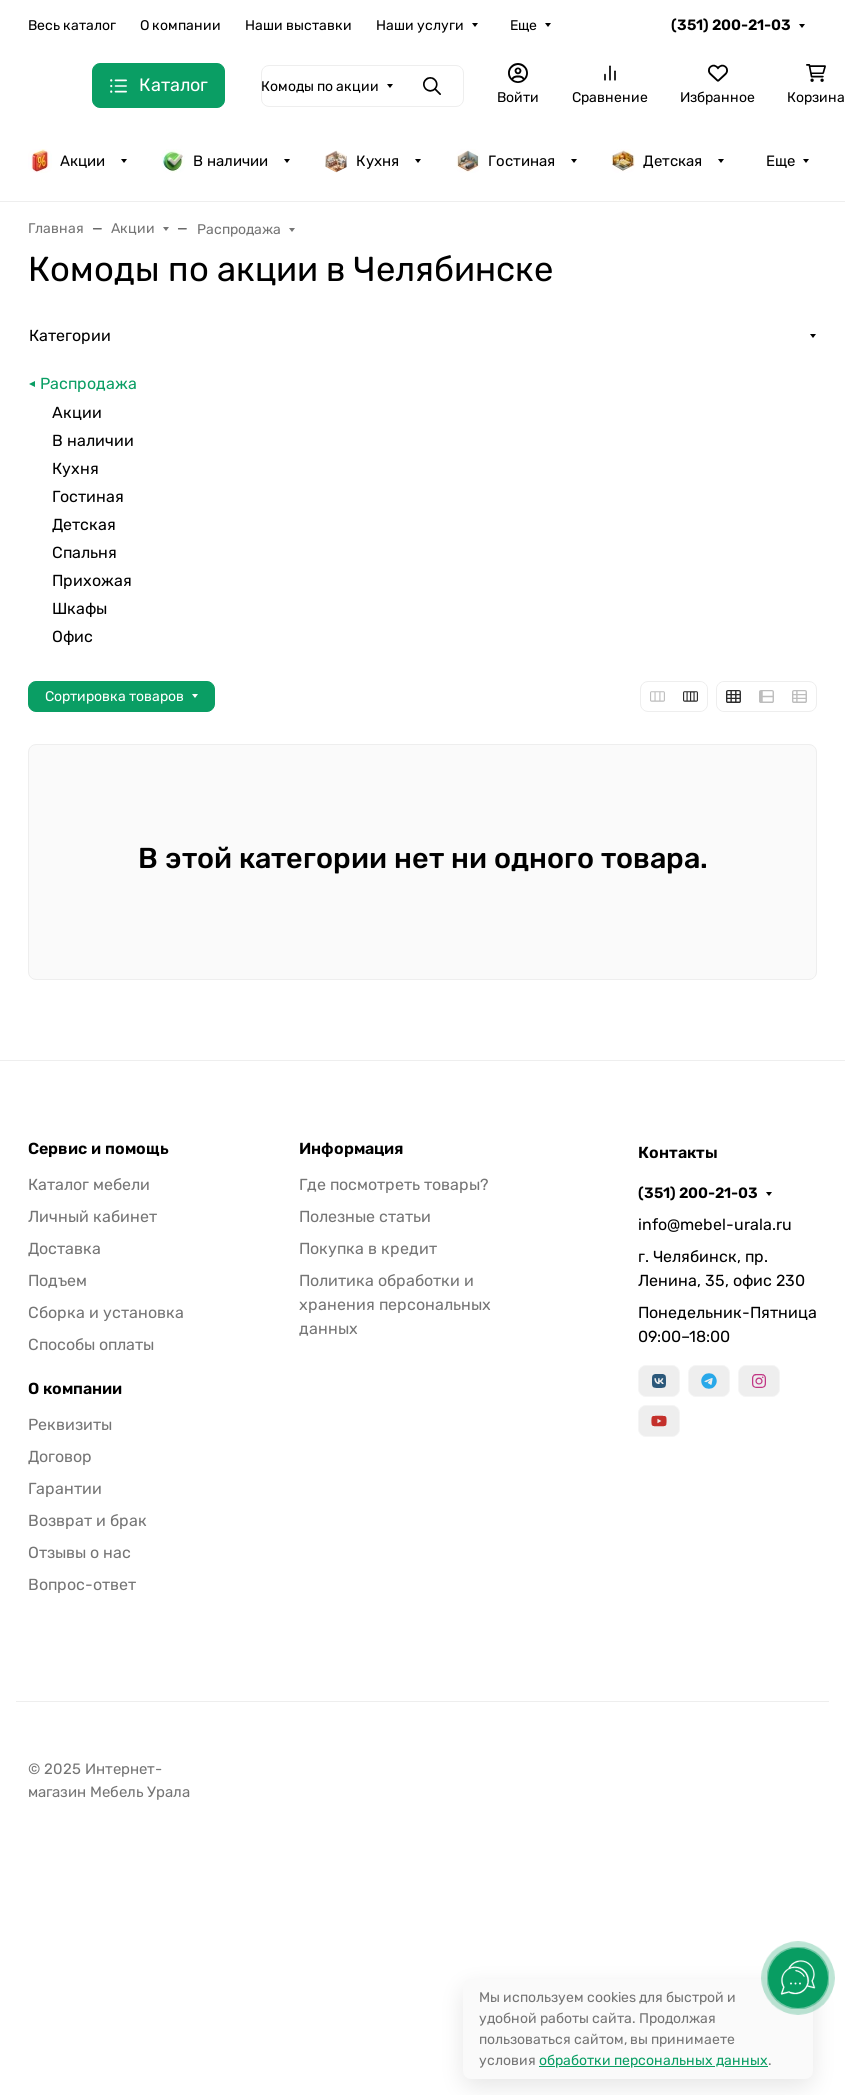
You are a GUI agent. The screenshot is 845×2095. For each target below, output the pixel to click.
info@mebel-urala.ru (715, 1224)
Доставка (64, 1248)
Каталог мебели (89, 1184)
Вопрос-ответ (82, 1584)
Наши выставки (298, 25)
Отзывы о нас (79, 1552)
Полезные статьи (365, 1216)
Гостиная (505, 161)
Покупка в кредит (368, 1248)
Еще (523, 25)
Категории (70, 335)
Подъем (57, 1280)
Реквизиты (70, 1424)
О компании (180, 25)
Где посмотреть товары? (394, 1184)
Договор (60, 1456)
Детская (656, 161)
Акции (66, 161)
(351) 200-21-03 (731, 25)
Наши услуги (420, 25)
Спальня (84, 552)
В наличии (214, 161)
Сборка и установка (106, 1312)
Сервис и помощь (98, 1149)
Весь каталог (72, 25)
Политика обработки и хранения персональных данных (395, 1304)
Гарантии (65, 1488)
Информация (351, 1149)
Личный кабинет (92, 1216)
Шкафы (79, 608)
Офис (72, 636)
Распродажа (88, 383)
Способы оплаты (91, 1344)
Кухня (361, 161)
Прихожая (92, 580)
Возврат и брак (87, 1520)
